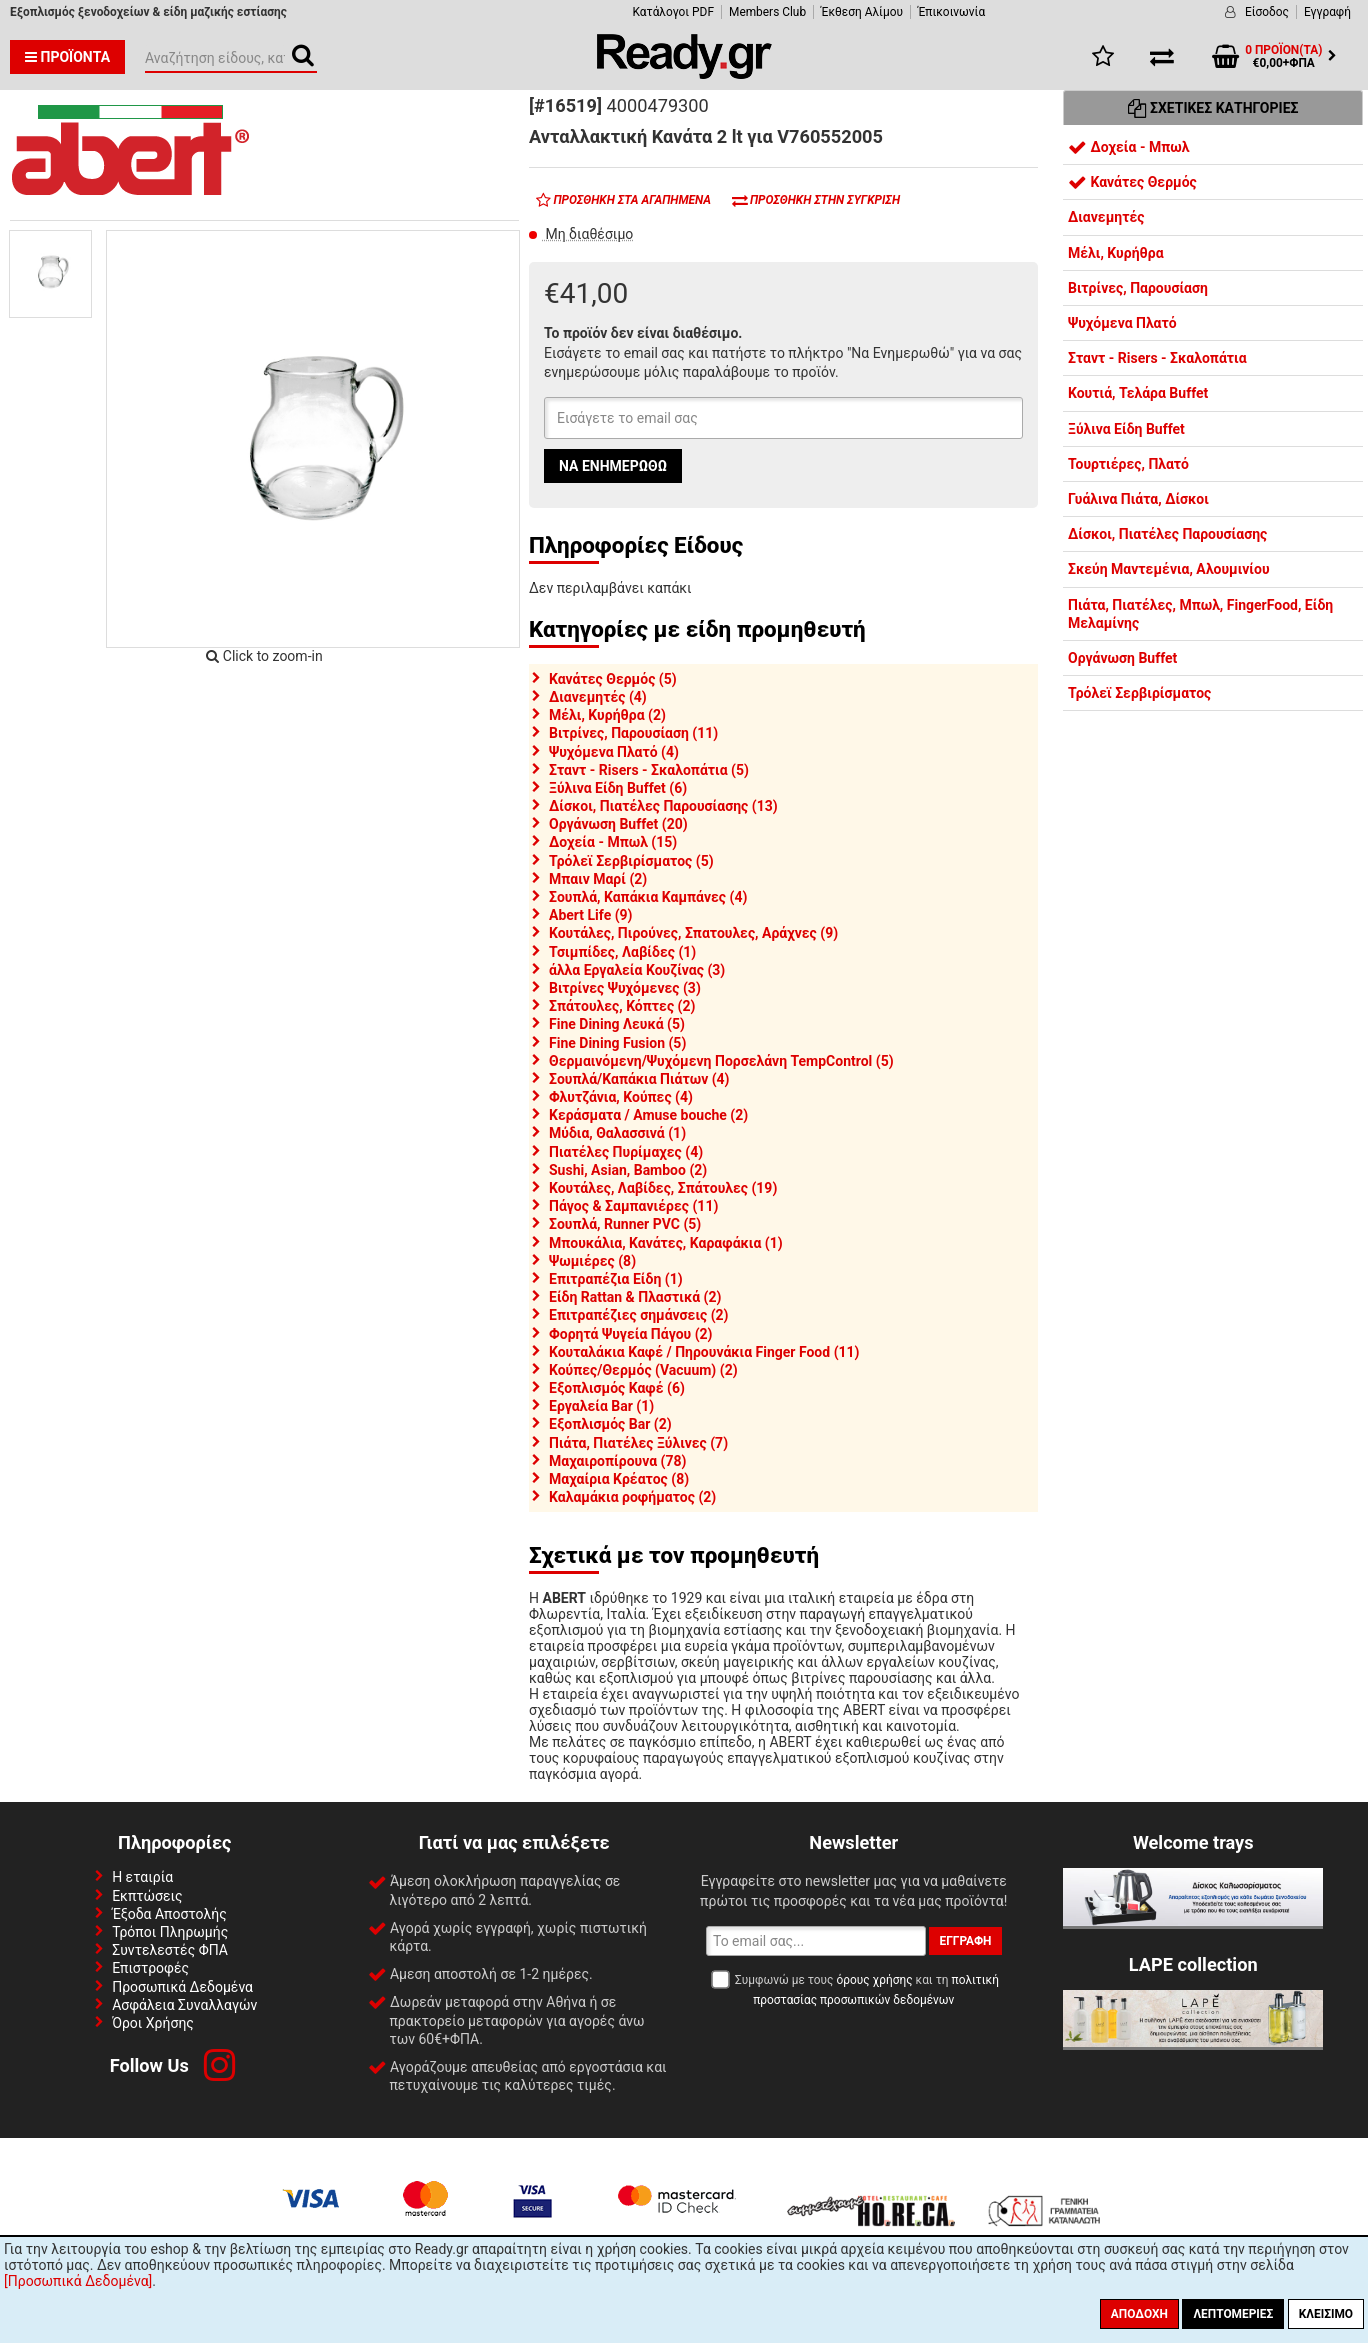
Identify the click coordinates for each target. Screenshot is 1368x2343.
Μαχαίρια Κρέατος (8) (619, 1479)
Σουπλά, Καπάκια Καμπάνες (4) (648, 897)
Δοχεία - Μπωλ (1128, 147)
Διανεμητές (1106, 217)
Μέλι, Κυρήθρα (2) (607, 715)
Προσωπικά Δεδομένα (182, 1987)
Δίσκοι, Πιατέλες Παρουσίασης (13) (663, 806)
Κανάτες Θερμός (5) (613, 679)
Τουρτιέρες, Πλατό (1128, 464)
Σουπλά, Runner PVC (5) (625, 1224)
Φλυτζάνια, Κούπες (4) (621, 1097)
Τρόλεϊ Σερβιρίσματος (1139, 693)
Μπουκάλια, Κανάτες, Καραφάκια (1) (666, 1243)
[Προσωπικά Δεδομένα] (78, 2281)
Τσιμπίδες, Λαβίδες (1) (622, 952)
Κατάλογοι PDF (673, 12)
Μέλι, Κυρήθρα (1116, 253)
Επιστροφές (150, 1968)
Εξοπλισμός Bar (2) (610, 1424)
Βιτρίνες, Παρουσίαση (1138, 288)
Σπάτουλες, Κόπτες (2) (622, 1006)
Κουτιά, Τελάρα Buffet (1138, 393)
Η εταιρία (142, 1877)
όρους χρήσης (874, 1980)
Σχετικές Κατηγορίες (1213, 108)
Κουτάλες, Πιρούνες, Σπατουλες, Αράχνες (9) (693, 933)
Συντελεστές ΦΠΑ (170, 1950)
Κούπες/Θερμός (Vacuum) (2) (643, 1370)
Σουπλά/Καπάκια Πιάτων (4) (639, 1079)
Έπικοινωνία (951, 12)
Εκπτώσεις (147, 1896)
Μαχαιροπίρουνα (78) (617, 1461)
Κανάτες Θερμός (1132, 182)
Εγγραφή (1327, 12)
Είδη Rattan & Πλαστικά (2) (635, 1297)
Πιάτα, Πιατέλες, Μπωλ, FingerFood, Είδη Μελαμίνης (1200, 614)
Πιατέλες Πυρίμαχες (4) (626, 1152)
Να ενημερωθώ (613, 466)
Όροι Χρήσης (153, 2023)
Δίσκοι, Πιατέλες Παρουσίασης (1167, 534)
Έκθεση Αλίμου (862, 12)
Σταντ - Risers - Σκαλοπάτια (1157, 358)
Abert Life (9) (591, 915)
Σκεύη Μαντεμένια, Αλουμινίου (1169, 569)
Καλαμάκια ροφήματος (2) (632, 1497)
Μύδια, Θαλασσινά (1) (617, 1133)
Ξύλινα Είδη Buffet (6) (618, 788)
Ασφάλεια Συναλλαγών (184, 2005)
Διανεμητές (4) (598, 697)
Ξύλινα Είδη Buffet (1126, 429)
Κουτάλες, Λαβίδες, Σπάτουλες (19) (663, 1188)
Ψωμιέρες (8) (592, 1261)
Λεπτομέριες (1233, 2314)
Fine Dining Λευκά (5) (617, 1024)
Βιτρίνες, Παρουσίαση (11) (633, 733)
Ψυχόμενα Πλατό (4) (614, 752)
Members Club (767, 12)
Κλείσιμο (1326, 2314)
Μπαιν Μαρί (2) (598, 879)
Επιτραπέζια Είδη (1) (616, 1279)
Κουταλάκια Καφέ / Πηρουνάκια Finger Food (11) (704, 1352)
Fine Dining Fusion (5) (617, 1043)
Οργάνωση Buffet (1122, 658)
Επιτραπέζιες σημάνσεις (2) (639, 1315)
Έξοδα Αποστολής (169, 1914)
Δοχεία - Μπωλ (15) (613, 842)
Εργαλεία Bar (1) (601, 1406)
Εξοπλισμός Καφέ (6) (617, 1388)
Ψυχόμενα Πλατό (1122, 323)
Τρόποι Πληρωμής (170, 1932)
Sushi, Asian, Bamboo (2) (628, 1170)
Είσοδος (1267, 12)
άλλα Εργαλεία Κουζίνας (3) (637, 970)
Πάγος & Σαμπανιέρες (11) (633, 1206)
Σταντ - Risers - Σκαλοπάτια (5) (649, 770)
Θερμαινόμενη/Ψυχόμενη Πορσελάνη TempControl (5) (721, 1061)
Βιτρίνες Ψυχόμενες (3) (625, 988)
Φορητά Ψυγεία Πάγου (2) (631, 1334)
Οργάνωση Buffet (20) (618, 824)
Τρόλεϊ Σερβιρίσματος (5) (631, 861)
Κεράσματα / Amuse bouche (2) (648, 1115)
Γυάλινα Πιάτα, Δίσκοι (1138, 499)
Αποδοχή (1139, 2314)
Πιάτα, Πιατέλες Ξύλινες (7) (638, 1443)
